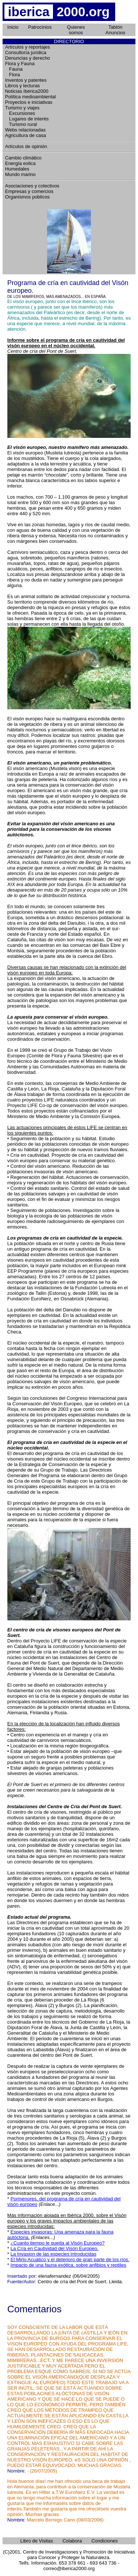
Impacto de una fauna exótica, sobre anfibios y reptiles (68, 2265)
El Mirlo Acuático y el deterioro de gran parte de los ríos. (70, 2259)
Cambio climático (23, 158)
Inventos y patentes (26, 80)
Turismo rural (21, 124)
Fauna (14, 69)
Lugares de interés (27, 119)
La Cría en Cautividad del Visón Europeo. (55, 2248)
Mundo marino (20, 174)
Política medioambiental (30, 96)
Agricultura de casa (25, 135)
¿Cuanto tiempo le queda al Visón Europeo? (58, 2243)
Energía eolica (20, 163)
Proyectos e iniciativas (29, 102)
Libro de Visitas (36, 2541)
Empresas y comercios (29, 191)
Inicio (12, 27)
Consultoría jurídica (25, 52)
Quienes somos (76, 29)
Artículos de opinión (26, 146)
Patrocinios (40, 27)
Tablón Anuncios (115, 29)
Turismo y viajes (22, 107)
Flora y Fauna (20, 63)
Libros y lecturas (22, 85)
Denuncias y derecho (27, 58)
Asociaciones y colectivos (32, 186)
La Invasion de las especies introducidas (53, 2254)
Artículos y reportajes (27, 47)
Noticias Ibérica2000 (27, 91)
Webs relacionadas (25, 130)
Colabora (72, 2541)
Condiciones (104, 2541)
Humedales (17, 169)
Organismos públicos (27, 197)
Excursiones (20, 113)
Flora (12, 74)
